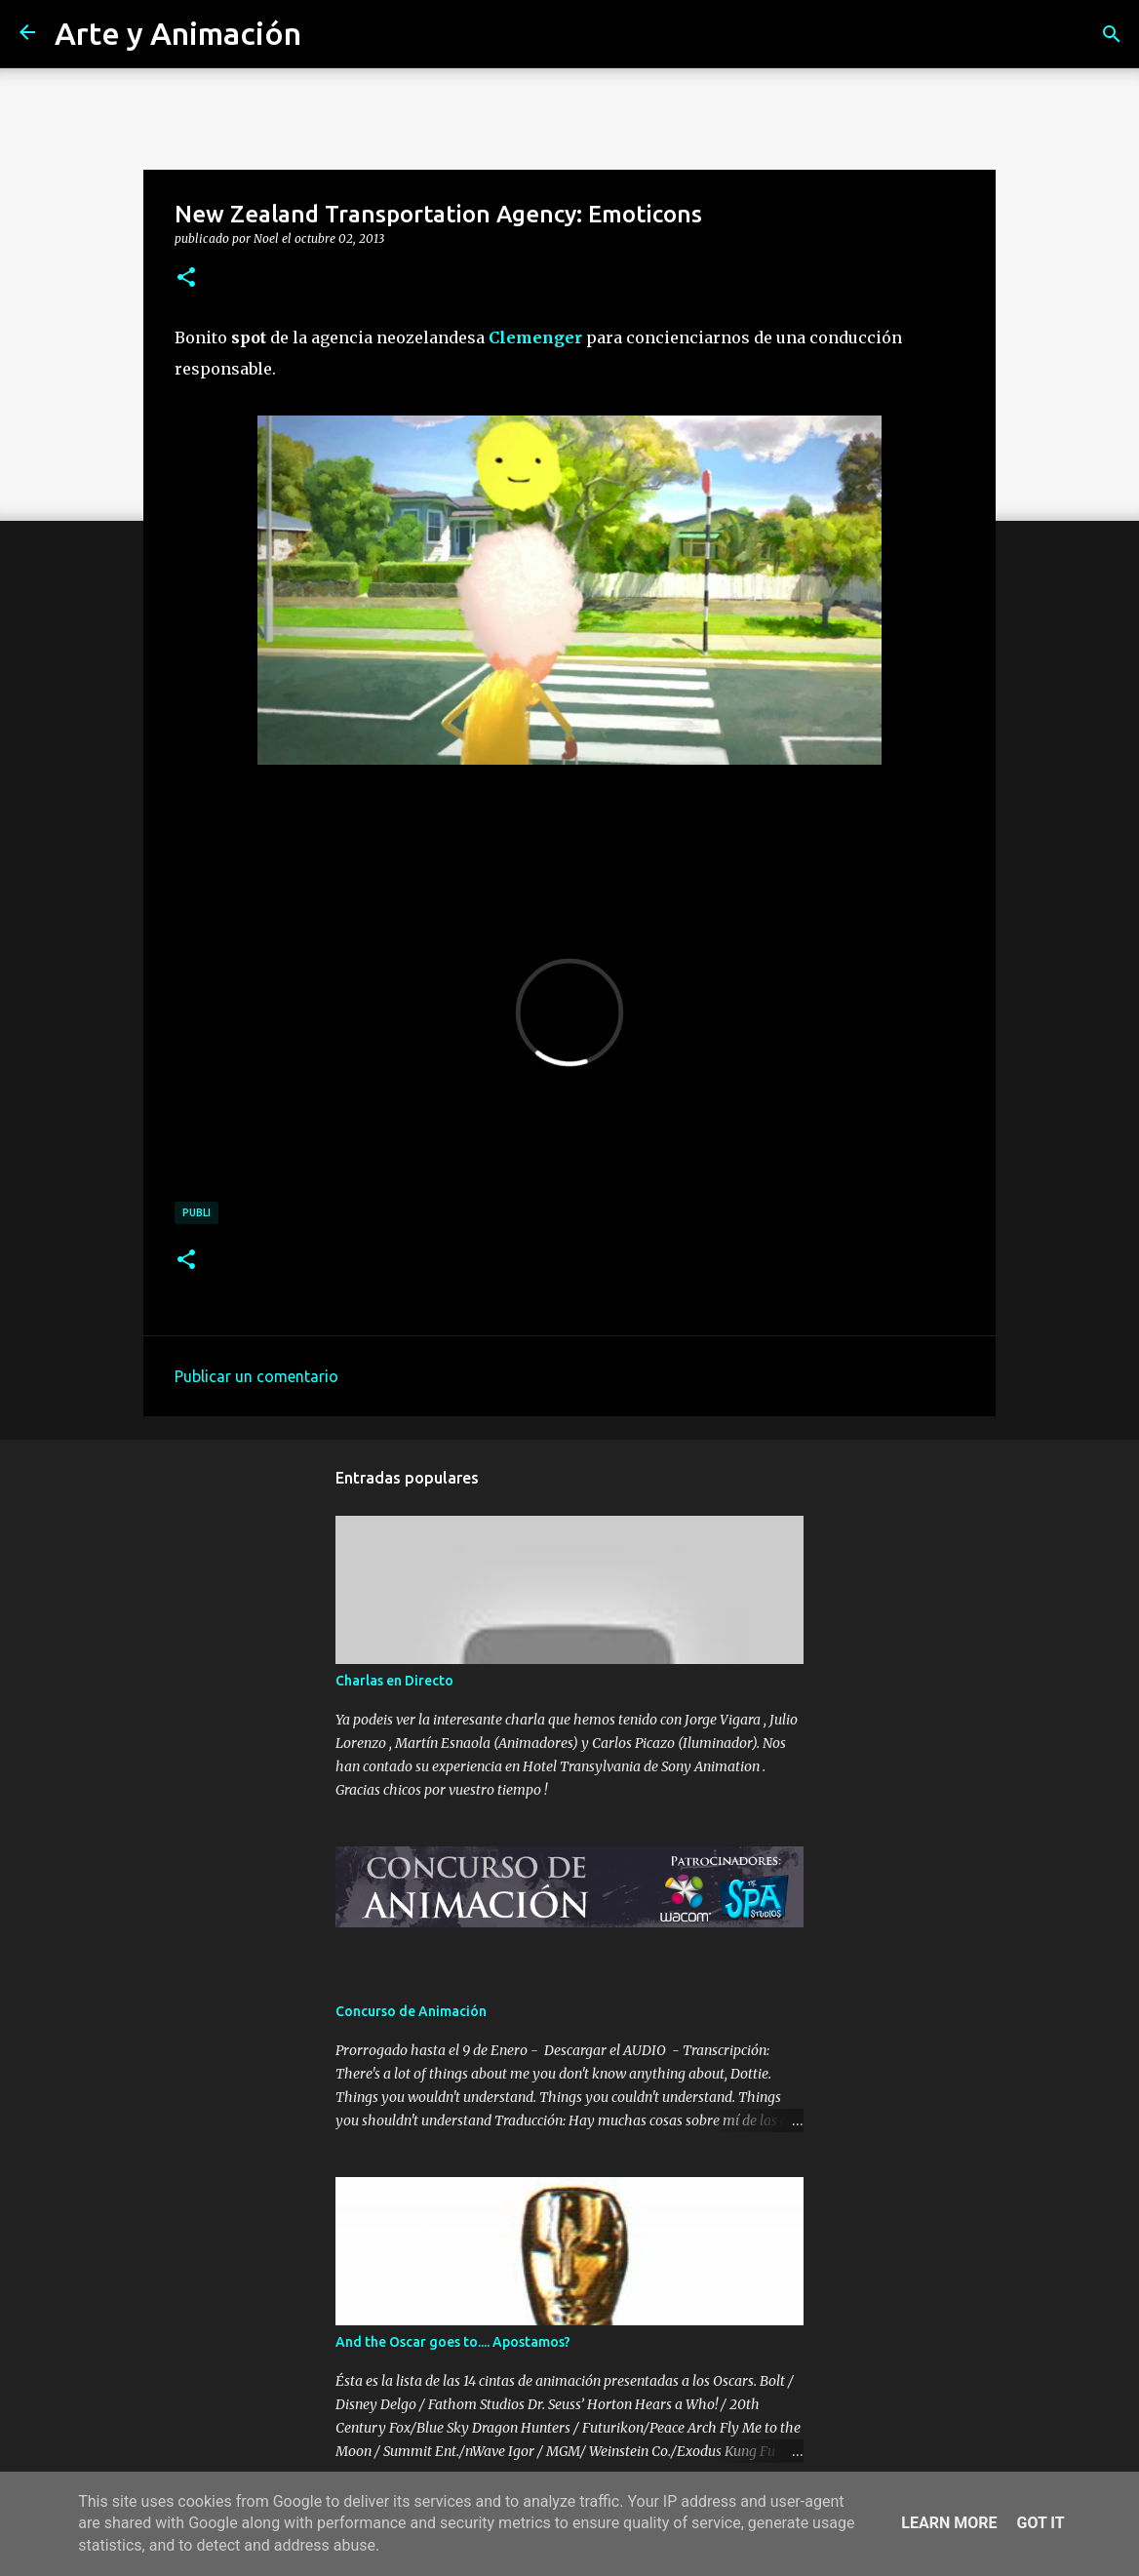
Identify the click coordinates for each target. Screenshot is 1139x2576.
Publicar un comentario (256, 1376)
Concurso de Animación (411, 2011)
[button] (186, 278)
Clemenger (535, 337)
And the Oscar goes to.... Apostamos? (452, 2342)
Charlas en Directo (394, 1680)
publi (196, 1212)
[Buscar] (1111, 34)
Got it (1040, 2523)
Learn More (949, 2523)
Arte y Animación (178, 33)
